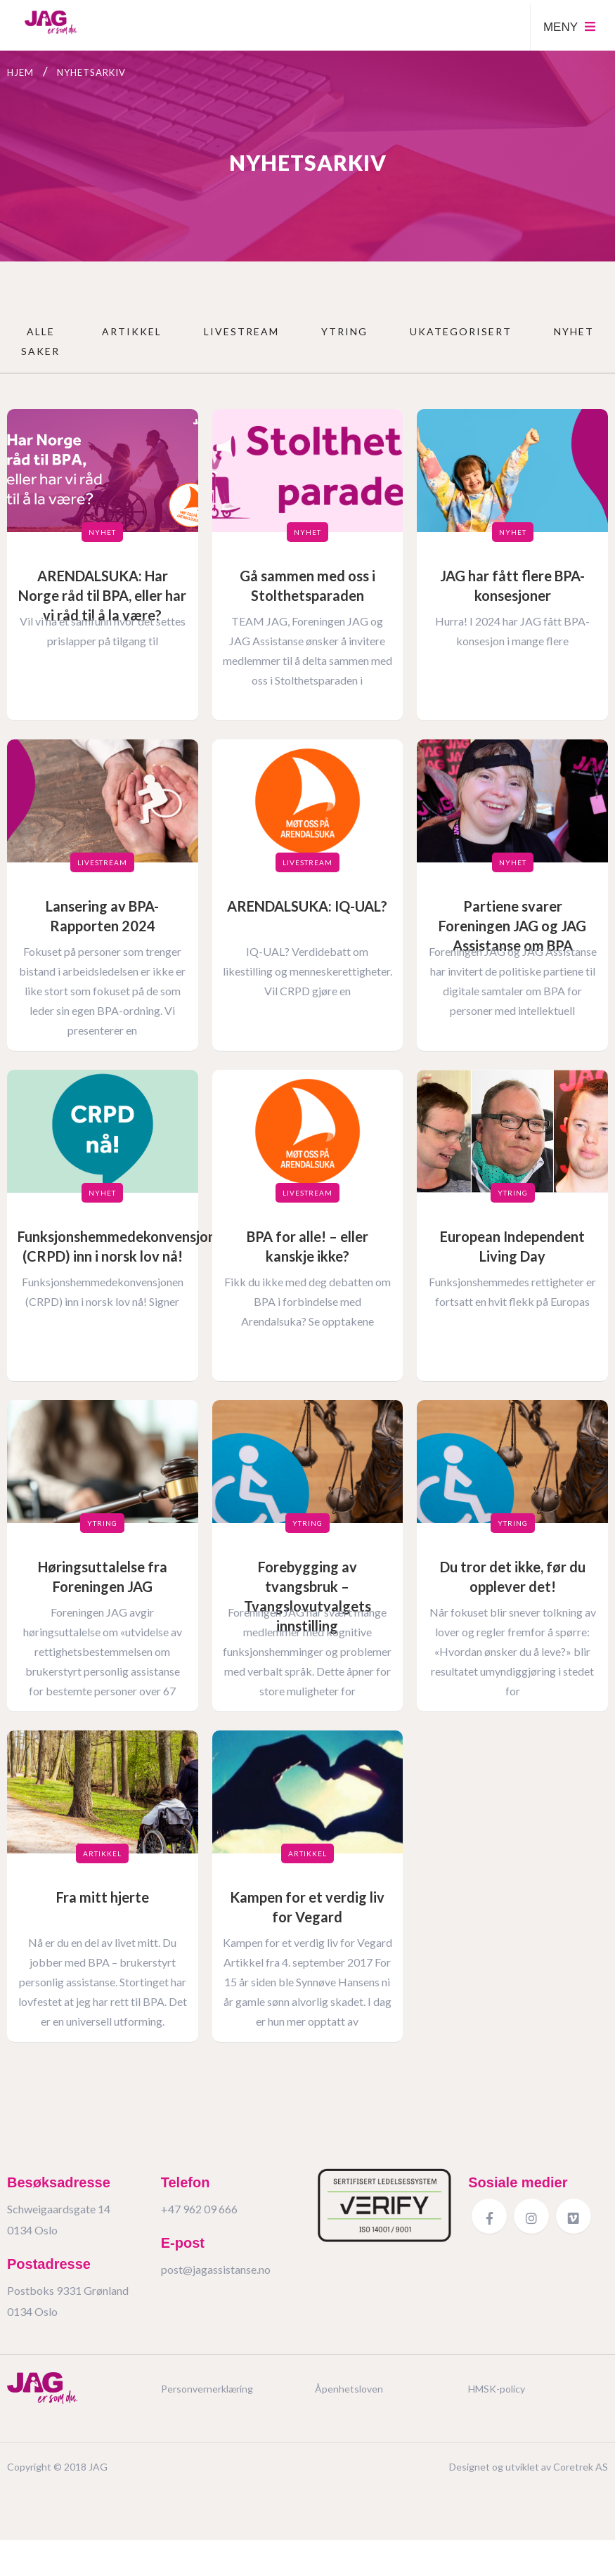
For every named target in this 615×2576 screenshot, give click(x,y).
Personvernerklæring (207, 2403)
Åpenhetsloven (349, 2403)
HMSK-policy (496, 2403)
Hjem (20, 72)
